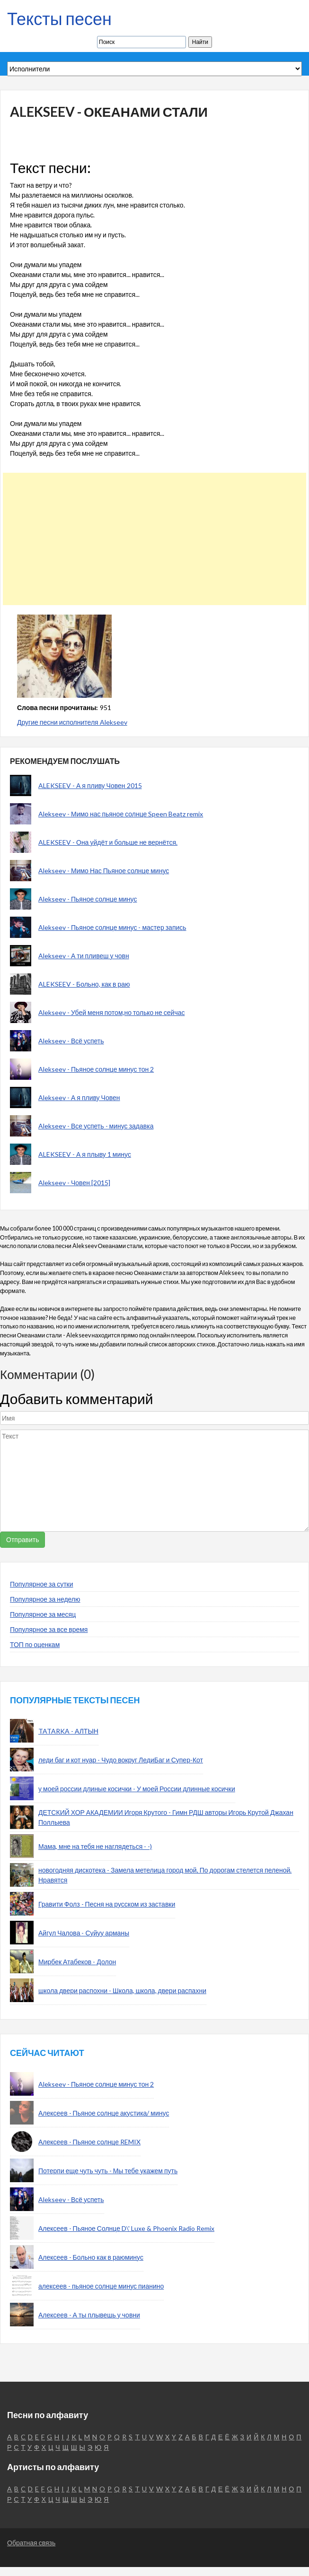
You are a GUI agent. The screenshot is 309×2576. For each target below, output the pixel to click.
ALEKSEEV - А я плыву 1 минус (84, 1154)
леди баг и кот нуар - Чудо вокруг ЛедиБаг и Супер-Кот (120, 1760)
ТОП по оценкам (35, 1644)
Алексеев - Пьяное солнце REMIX (89, 2142)
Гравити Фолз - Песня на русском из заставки (106, 1904)
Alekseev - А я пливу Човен (79, 1097)
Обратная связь (31, 2543)
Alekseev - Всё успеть (71, 1041)
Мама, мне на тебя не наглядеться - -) (95, 1846)
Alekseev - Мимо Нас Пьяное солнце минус (103, 871)
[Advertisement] (151, 539)
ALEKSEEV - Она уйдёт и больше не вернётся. (107, 842)
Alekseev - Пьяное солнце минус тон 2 (96, 1069)
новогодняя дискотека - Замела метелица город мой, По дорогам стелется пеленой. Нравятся (164, 1875)
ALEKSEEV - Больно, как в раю (84, 984)
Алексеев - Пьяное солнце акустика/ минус (103, 2113)
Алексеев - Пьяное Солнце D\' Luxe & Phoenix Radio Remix (126, 2228)
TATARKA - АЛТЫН (68, 1731)
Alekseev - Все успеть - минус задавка (95, 1126)
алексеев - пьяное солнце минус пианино (101, 2286)
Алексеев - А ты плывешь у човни (89, 2315)
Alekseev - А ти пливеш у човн (83, 956)
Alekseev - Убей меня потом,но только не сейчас (111, 1012)
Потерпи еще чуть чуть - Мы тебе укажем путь (107, 2171)
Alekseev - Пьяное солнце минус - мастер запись (112, 927)
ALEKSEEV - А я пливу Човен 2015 (90, 785)
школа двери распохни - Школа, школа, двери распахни (122, 1990)
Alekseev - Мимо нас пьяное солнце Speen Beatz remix (120, 814)
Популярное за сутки (41, 1584)
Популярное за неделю (45, 1599)
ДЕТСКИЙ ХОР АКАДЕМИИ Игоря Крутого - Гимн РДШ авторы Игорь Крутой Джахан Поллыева (165, 1817)
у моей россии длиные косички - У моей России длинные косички (136, 1789)
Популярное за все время (49, 1629)
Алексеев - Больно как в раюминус (90, 2257)
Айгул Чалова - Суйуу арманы (83, 1933)
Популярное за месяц (43, 1614)
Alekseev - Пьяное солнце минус (87, 899)
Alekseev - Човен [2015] (74, 1183)
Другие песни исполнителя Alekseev (72, 722)
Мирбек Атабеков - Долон (77, 1962)
